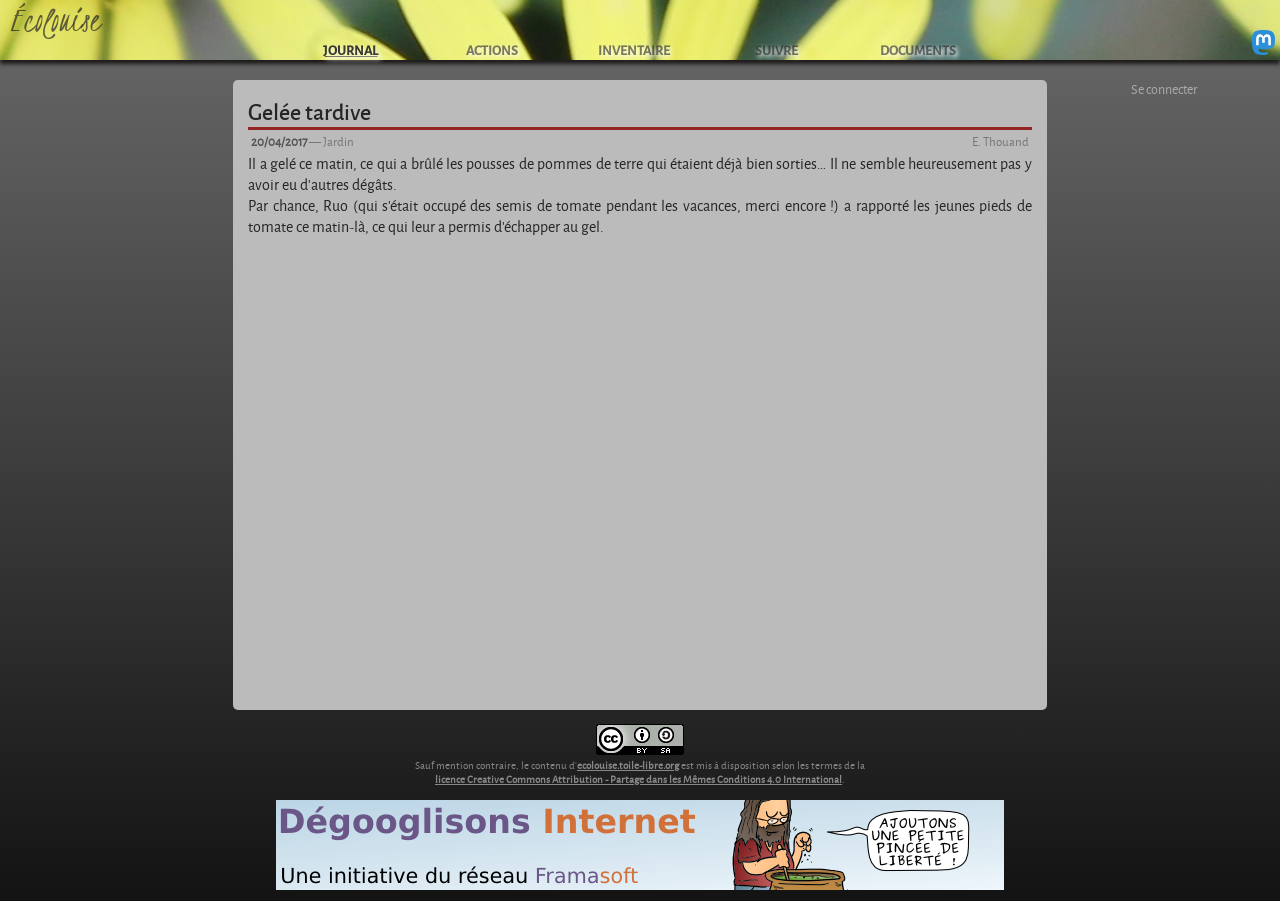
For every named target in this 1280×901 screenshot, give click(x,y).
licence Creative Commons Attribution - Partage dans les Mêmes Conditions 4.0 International (638, 779)
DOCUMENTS (918, 49)
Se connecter (1164, 89)
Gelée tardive (309, 111)
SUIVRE (776, 49)
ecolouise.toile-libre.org (628, 765)
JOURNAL (350, 49)
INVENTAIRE (634, 49)
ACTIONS (492, 49)
